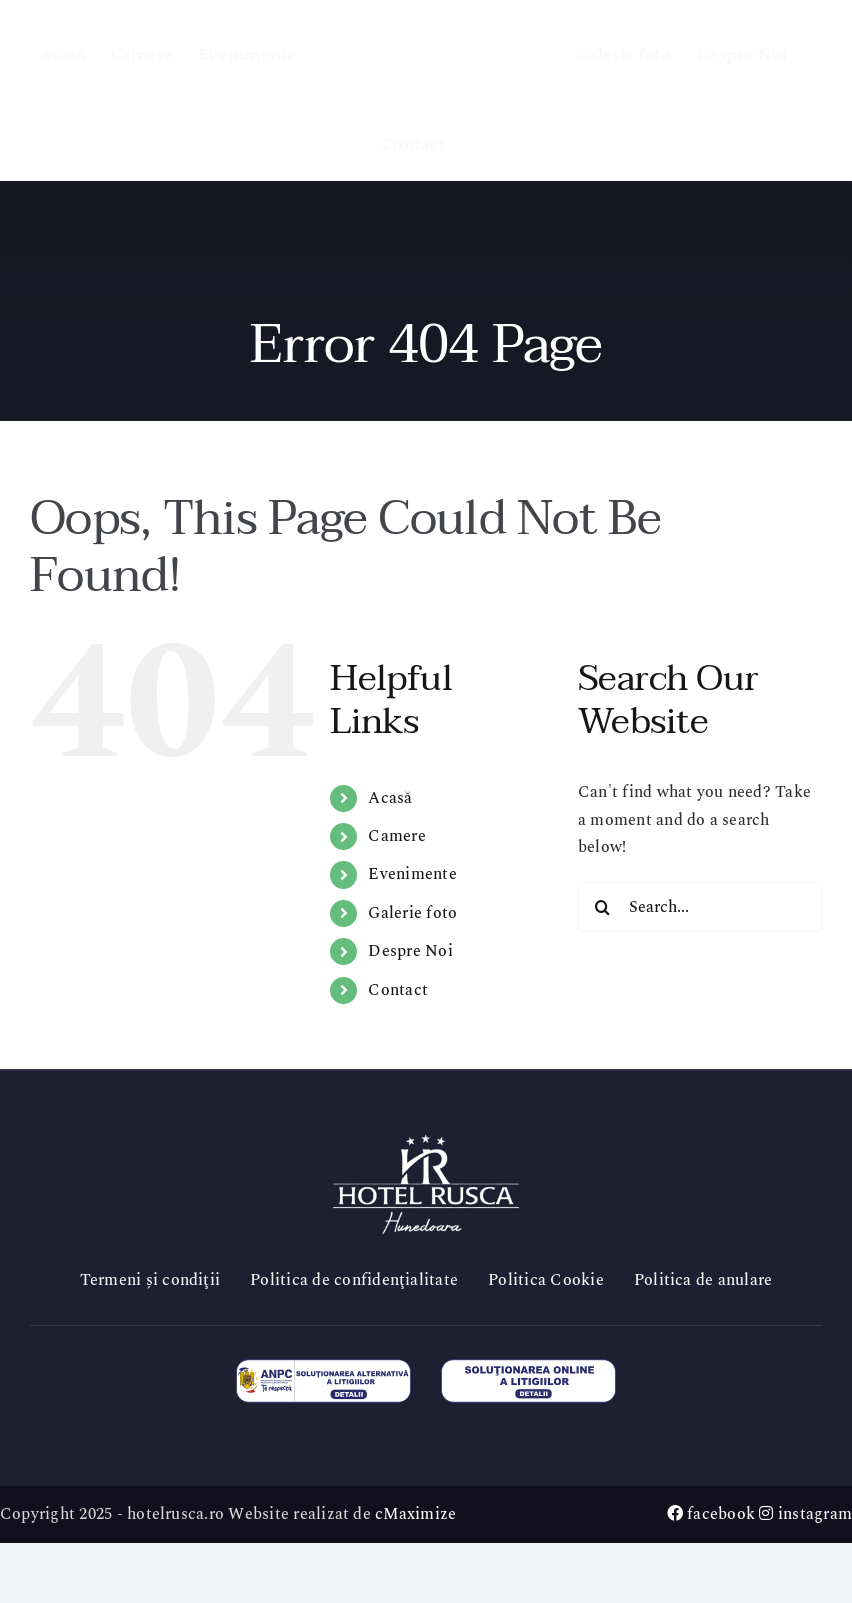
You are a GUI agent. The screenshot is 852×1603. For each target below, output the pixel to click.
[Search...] (700, 907)
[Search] (603, 907)
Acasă (390, 798)
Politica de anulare (703, 1280)
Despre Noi (410, 951)
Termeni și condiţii (150, 1280)
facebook (711, 1514)
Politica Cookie (546, 1280)
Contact (398, 990)
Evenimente (412, 874)
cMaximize (415, 1514)
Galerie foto (412, 913)
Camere (396, 836)
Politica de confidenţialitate (354, 1280)
